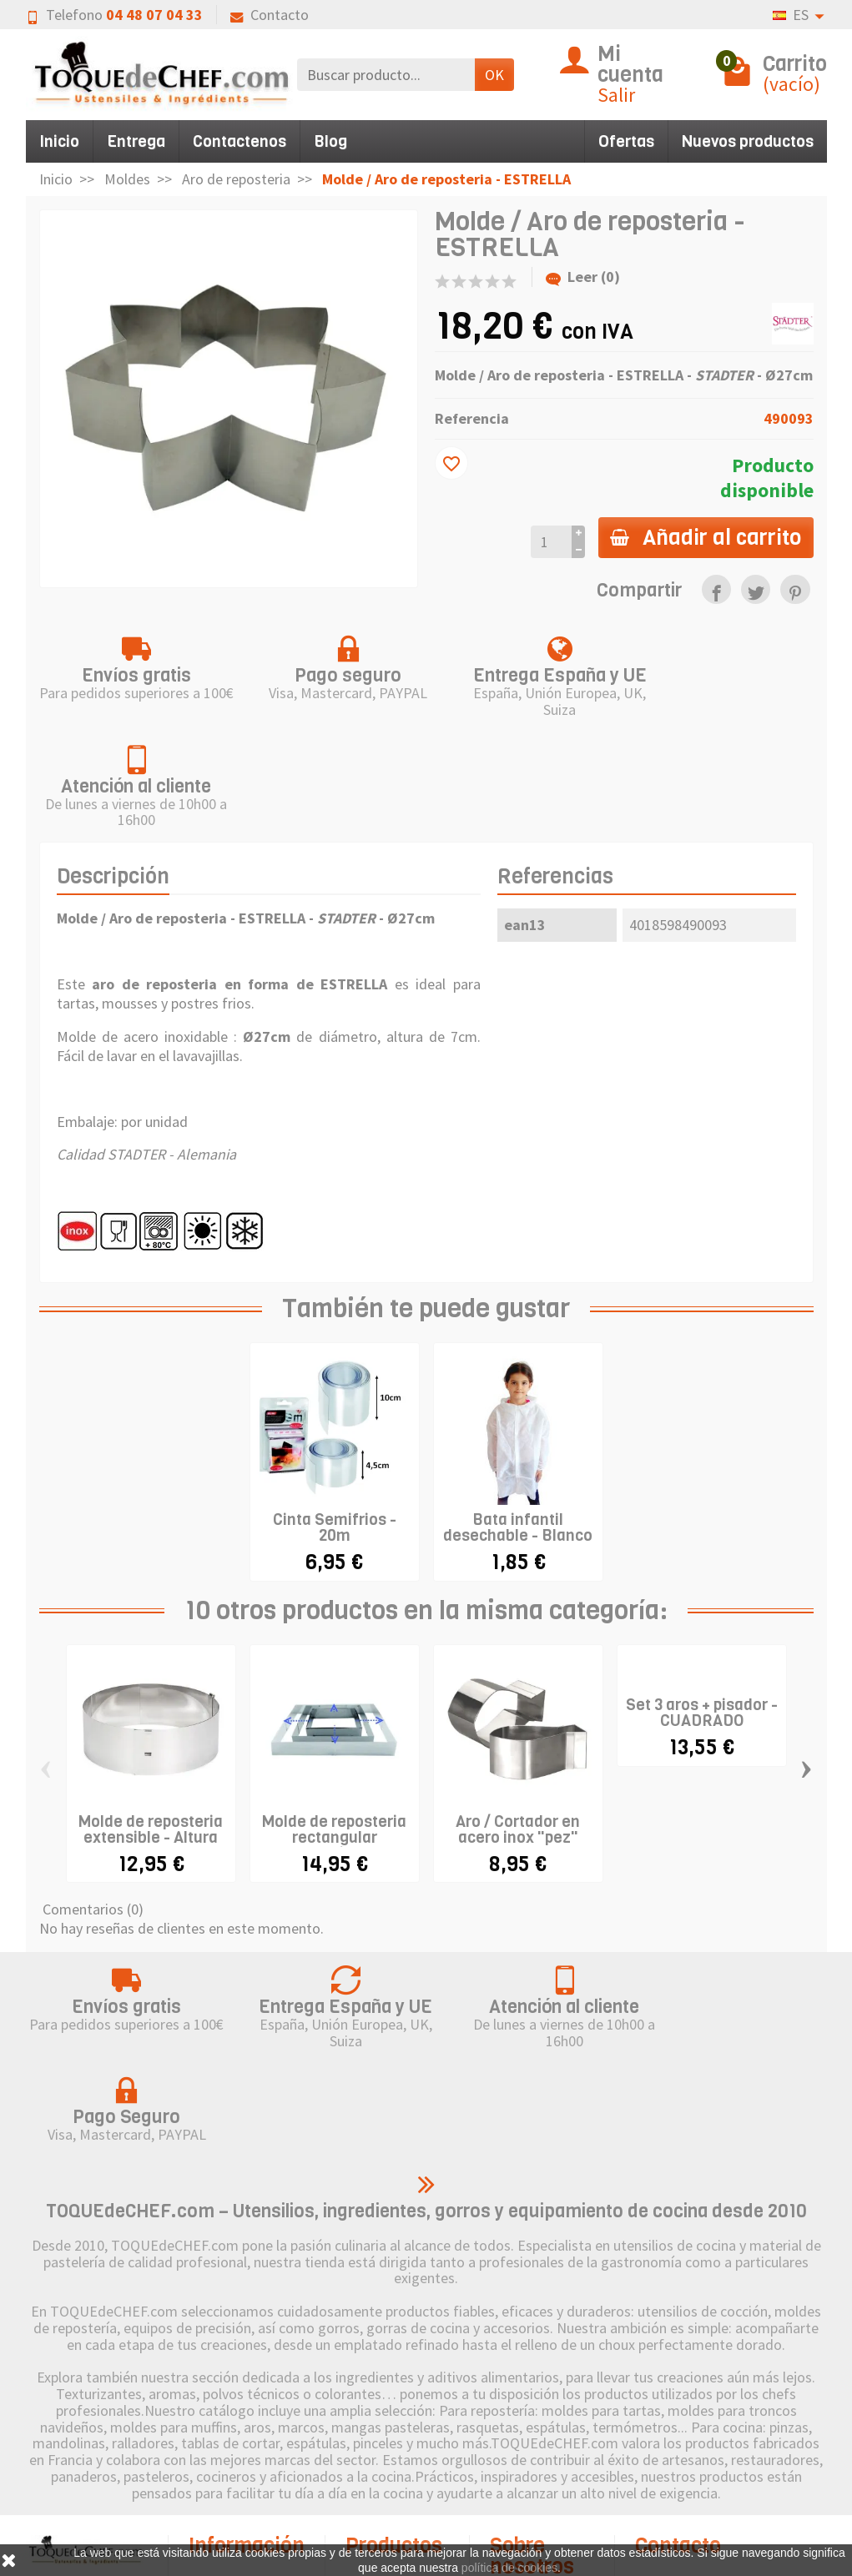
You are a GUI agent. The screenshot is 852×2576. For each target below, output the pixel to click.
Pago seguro (247, 2464)
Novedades (400, 2419)
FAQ (220, 2534)
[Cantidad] (548, 542)
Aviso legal (542, 2415)
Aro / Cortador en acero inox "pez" (518, 1718)
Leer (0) (583, 276)
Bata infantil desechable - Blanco (517, 1417)
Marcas (387, 2445)
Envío (225, 2394)
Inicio (59, 141)
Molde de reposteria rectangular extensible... (334, 1726)
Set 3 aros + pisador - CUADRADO (702, 1602)
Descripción (113, 766)
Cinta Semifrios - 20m (334, 1417)
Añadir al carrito (704, 537)
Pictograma (402, 2470)
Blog (330, 141)
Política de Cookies (533, 2450)
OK (494, 74)
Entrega (136, 141)
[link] (716, 589)
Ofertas (626, 141)
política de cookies (509, 2567)
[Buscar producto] (386, 74)
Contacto (269, 14)
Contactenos (239, 141)
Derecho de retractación (234, 2429)
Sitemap (535, 2485)
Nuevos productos (748, 141)
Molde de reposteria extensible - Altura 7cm (150, 1726)
